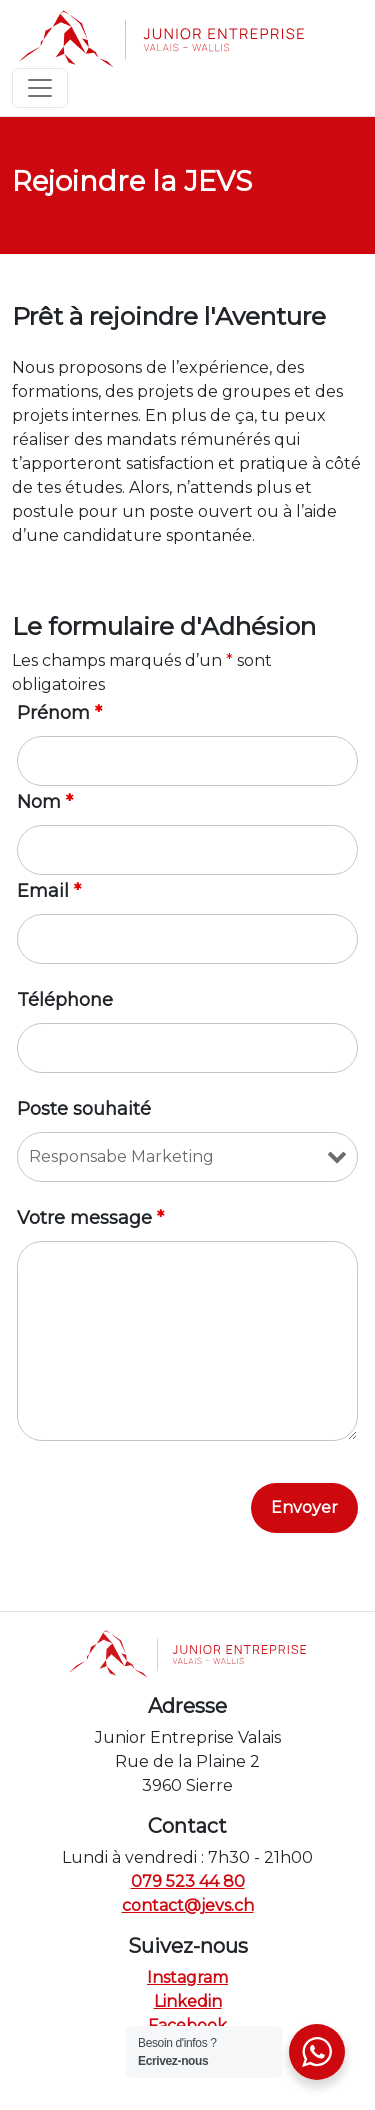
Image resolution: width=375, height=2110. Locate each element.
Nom (45, 802)
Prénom (59, 713)
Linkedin (188, 2001)
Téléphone (65, 1000)
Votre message (90, 1218)
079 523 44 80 (188, 1881)
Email (49, 891)
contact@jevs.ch (188, 1905)
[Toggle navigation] (40, 88)
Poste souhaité (84, 1109)
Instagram (187, 1977)
